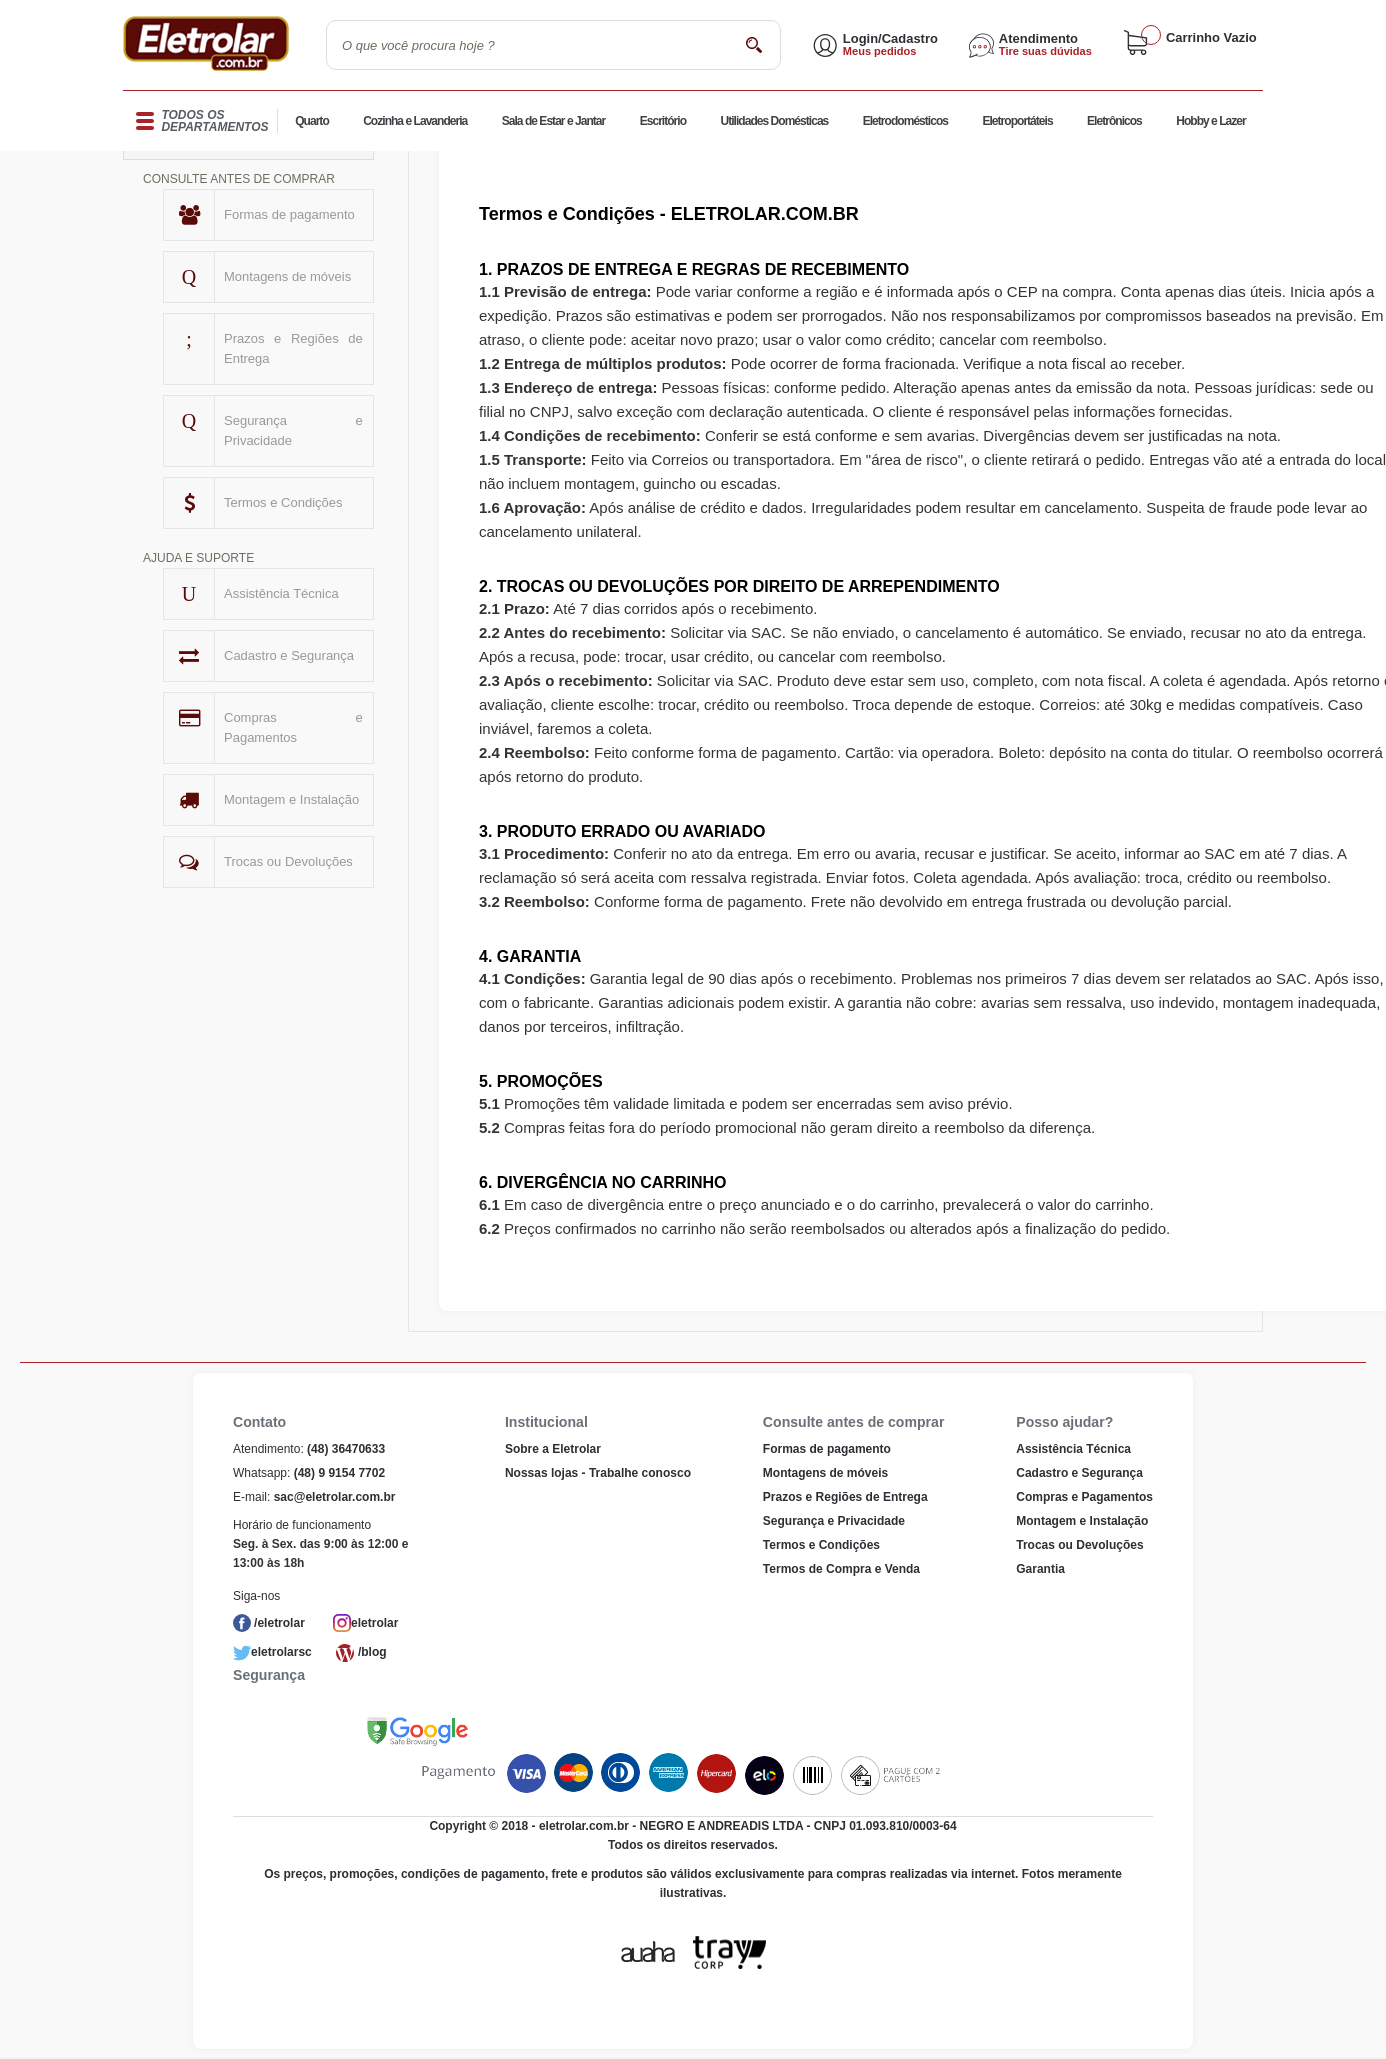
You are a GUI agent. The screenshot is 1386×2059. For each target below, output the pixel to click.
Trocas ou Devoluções (288, 861)
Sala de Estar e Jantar (554, 121)
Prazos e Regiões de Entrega (293, 348)
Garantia (1040, 1569)
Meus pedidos (880, 51)
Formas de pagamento (289, 214)
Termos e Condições (283, 502)
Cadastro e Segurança (289, 655)
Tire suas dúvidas (1045, 51)
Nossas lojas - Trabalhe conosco (598, 1473)
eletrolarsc (281, 1652)
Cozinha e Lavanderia (415, 121)
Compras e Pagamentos (293, 727)
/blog (372, 1652)
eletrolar (374, 1623)
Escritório (663, 121)
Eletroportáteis (1017, 121)
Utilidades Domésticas (774, 121)
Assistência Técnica (281, 593)
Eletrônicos (1114, 121)
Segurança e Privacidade (293, 430)
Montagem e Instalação (291, 799)
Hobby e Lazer (1211, 121)
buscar (753, 44)
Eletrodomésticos (905, 121)
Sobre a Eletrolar (553, 1449)
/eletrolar (279, 1623)
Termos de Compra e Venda (841, 1569)
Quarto (312, 121)
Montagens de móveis (287, 276)
